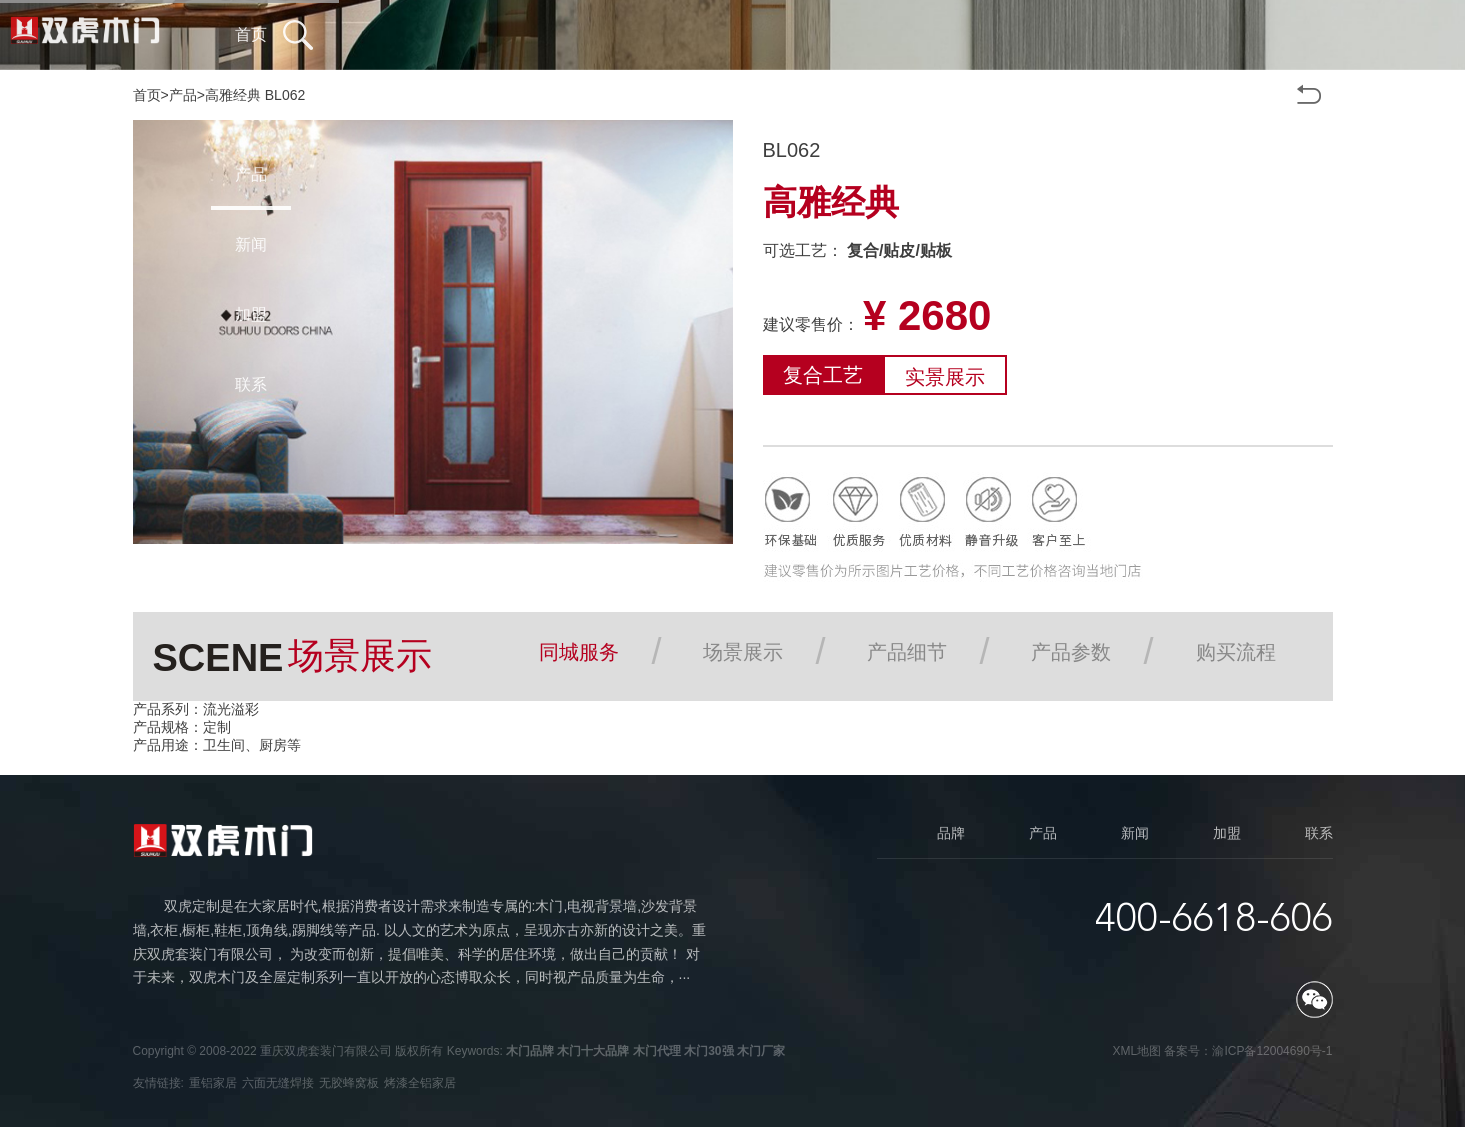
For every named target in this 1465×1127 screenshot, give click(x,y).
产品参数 (1071, 652)
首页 (147, 95)
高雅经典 (233, 95)
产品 (183, 95)
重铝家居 (213, 1083)
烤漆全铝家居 (420, 1083)
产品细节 (907, 652)
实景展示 (945, 377)
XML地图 (1136, 1051)
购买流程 (1236, 652)
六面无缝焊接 (278, 1083)
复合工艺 (823, 375)
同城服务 (579, 652)
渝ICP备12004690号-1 (1272, 1051)
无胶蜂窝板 (349, 1083)
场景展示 (743, 652)
